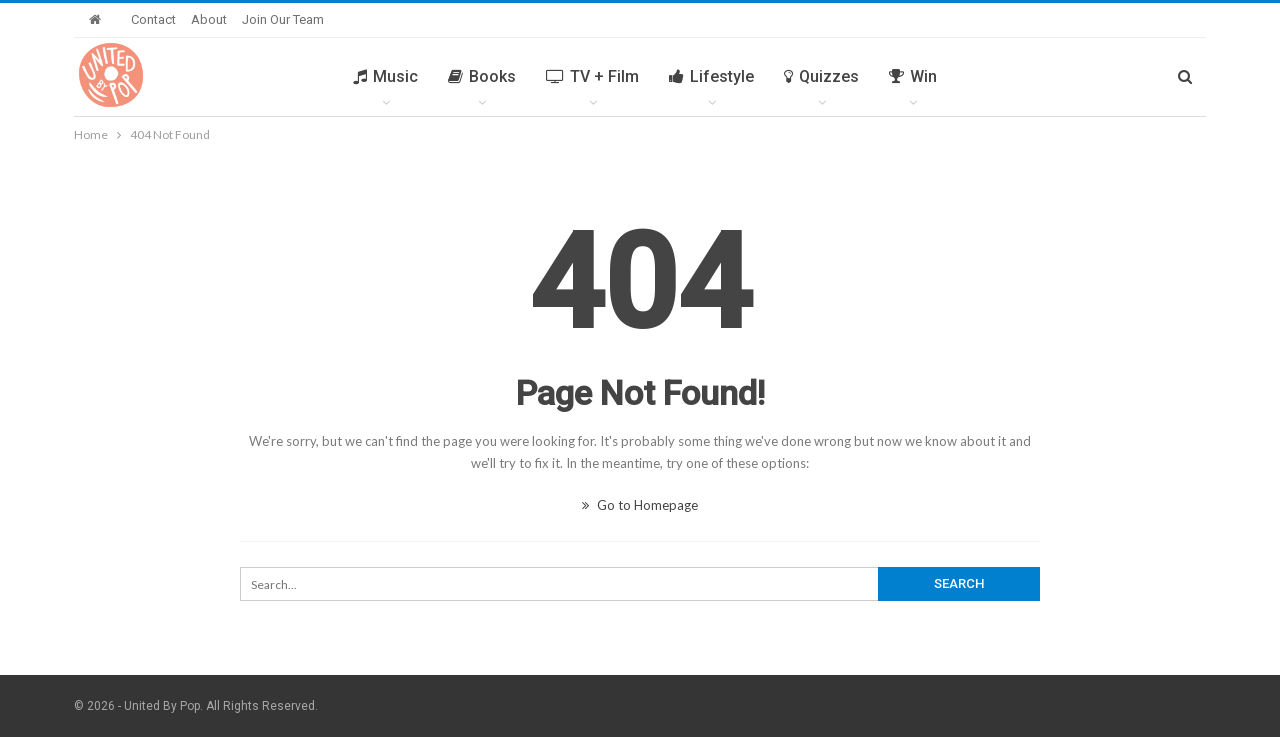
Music (385, 76)
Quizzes (821, 76)
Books (482, 76)
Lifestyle (711, 76)
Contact (153, 19)
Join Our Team (283, 19)
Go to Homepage (640, 505)
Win (913, 76)
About (209, 19)
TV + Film (592, 76)
